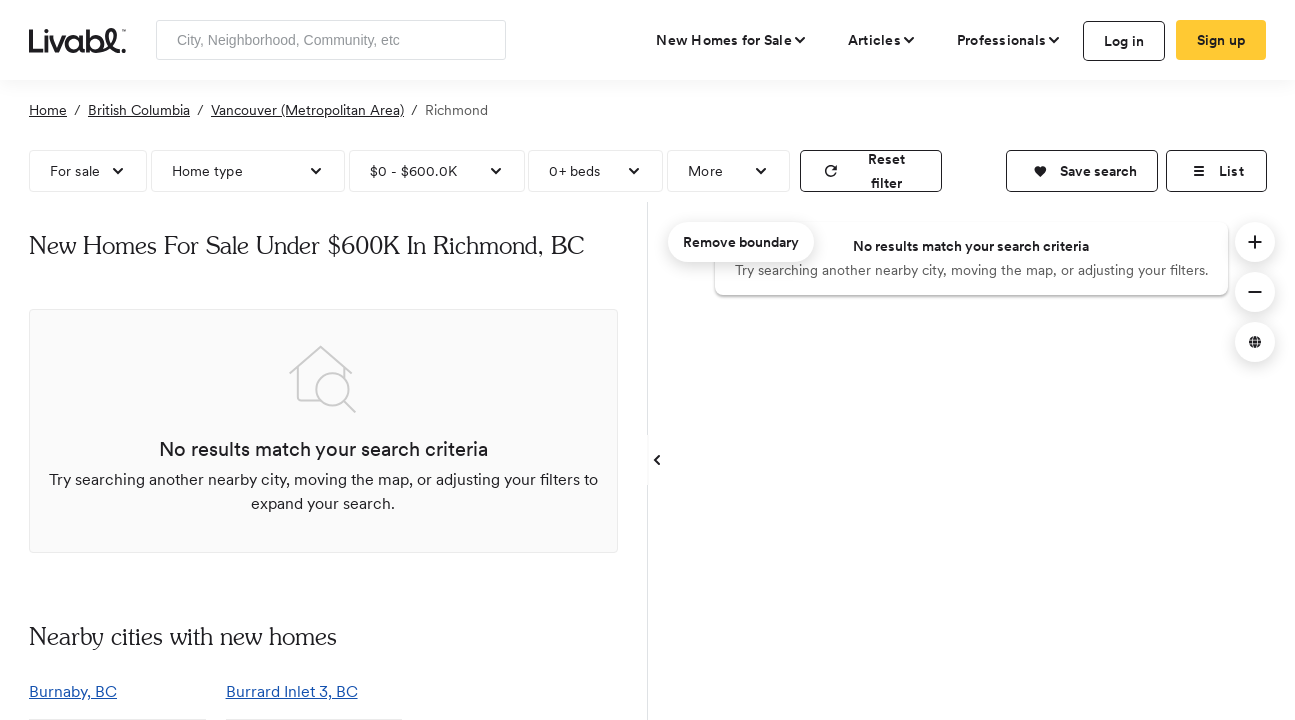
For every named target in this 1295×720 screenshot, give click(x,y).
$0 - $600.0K (413, 171)
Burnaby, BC (73, 691)
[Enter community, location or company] (331, 40)
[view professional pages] (1009, 40)
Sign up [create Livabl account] (1221, 40)
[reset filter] (871, 171)
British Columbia (139, 110)
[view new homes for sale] (732, 40)
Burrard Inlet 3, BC (292, 691)
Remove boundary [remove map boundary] (741, 242)
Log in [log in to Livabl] (1124, 41)
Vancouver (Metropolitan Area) (307, 110)
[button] (1082, 171)
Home (48, 110)
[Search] (483, 40)
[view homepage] (77, 39)
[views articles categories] (882, 40)
